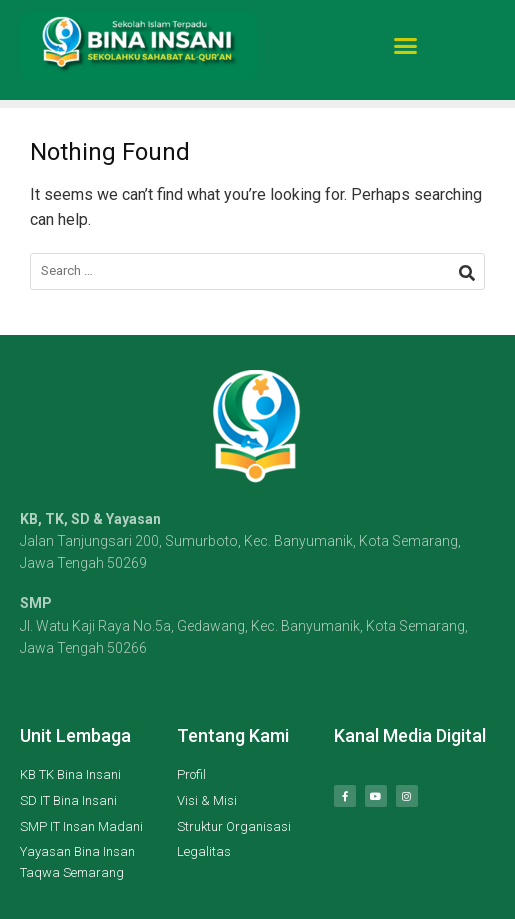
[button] (405, 41)
